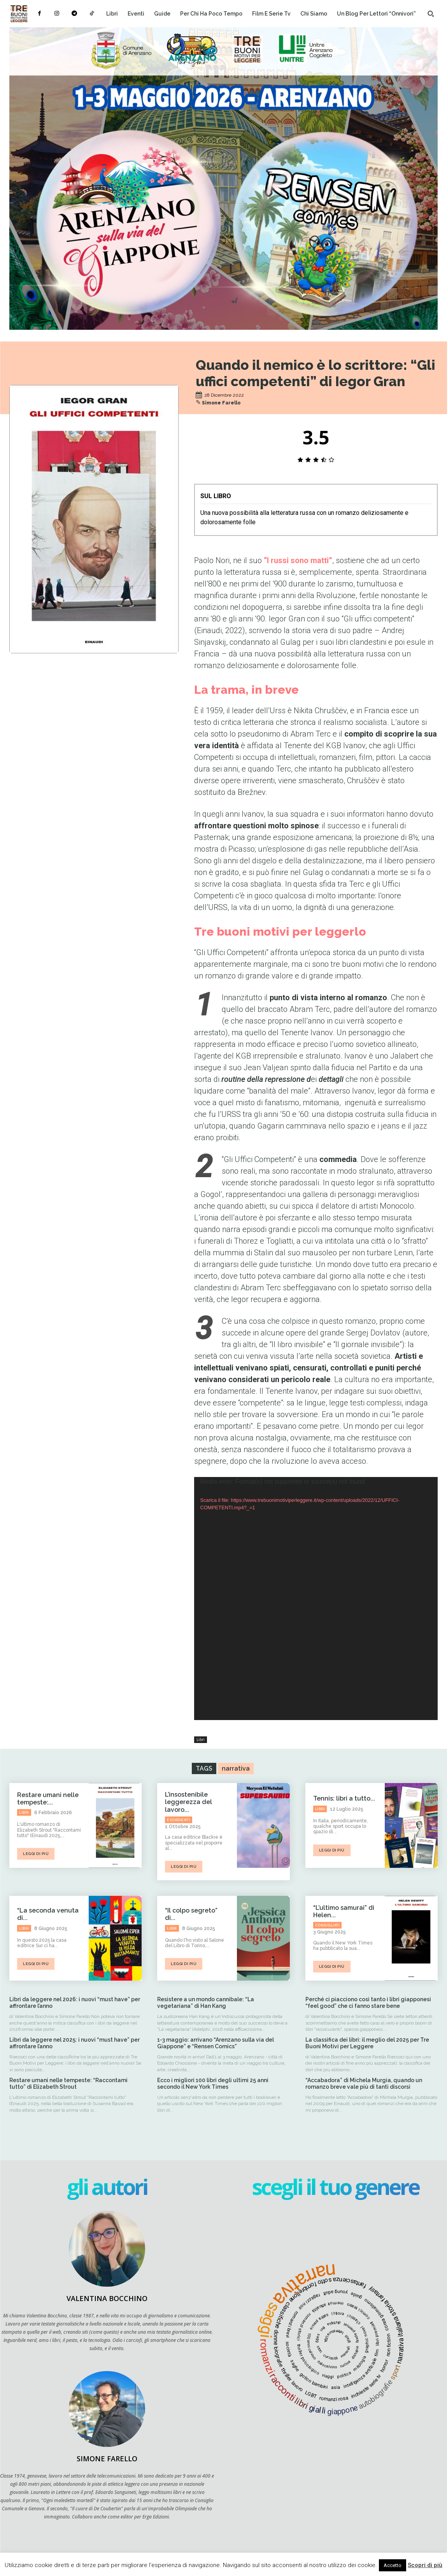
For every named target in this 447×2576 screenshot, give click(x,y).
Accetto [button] (392, 2565)
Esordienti (178, 1820)
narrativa (236, 1768)
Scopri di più (425, 2565)
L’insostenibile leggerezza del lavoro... (188, 1802)
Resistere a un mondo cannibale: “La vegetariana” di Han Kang (205, 2002)
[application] (316, 1598)
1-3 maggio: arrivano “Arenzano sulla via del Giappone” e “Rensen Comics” (215, 2043)
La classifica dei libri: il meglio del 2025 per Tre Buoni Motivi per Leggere (367, 2043)
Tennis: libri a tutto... (344, 1798)
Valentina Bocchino (107, 2298)
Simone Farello (221, 403)
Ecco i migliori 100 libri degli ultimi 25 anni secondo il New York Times (212, 2083)
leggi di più (36, 1854)
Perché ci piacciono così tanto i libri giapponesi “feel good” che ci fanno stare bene (368, 2002)
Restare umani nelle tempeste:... (48, 1798)
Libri (200, 1739)
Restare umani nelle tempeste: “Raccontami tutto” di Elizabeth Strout (68, 2083)
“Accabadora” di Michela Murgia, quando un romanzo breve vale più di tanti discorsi (363, 2083)
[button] (431, 14)
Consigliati (327, 1925)
